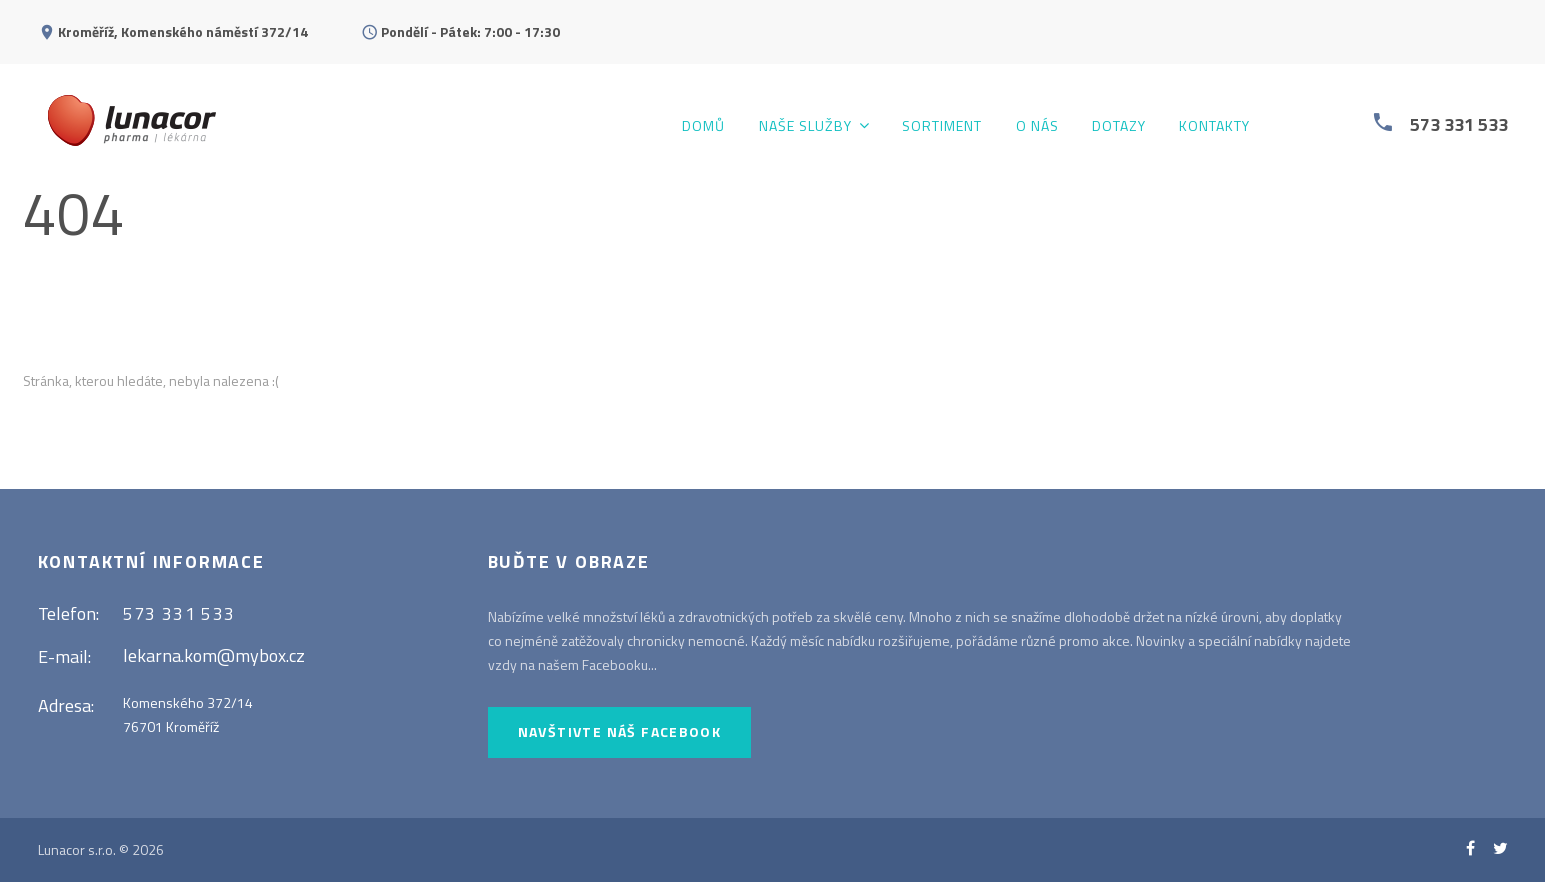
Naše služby (806, 126)
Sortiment (942, 126)
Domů (703, 126)
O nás (1037, 126)
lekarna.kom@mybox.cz (214, 655)
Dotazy (1119, 126)
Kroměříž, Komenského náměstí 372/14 (183, 31)
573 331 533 (1459, 124)
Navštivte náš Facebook (620, 731)
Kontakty (1214, 126)
